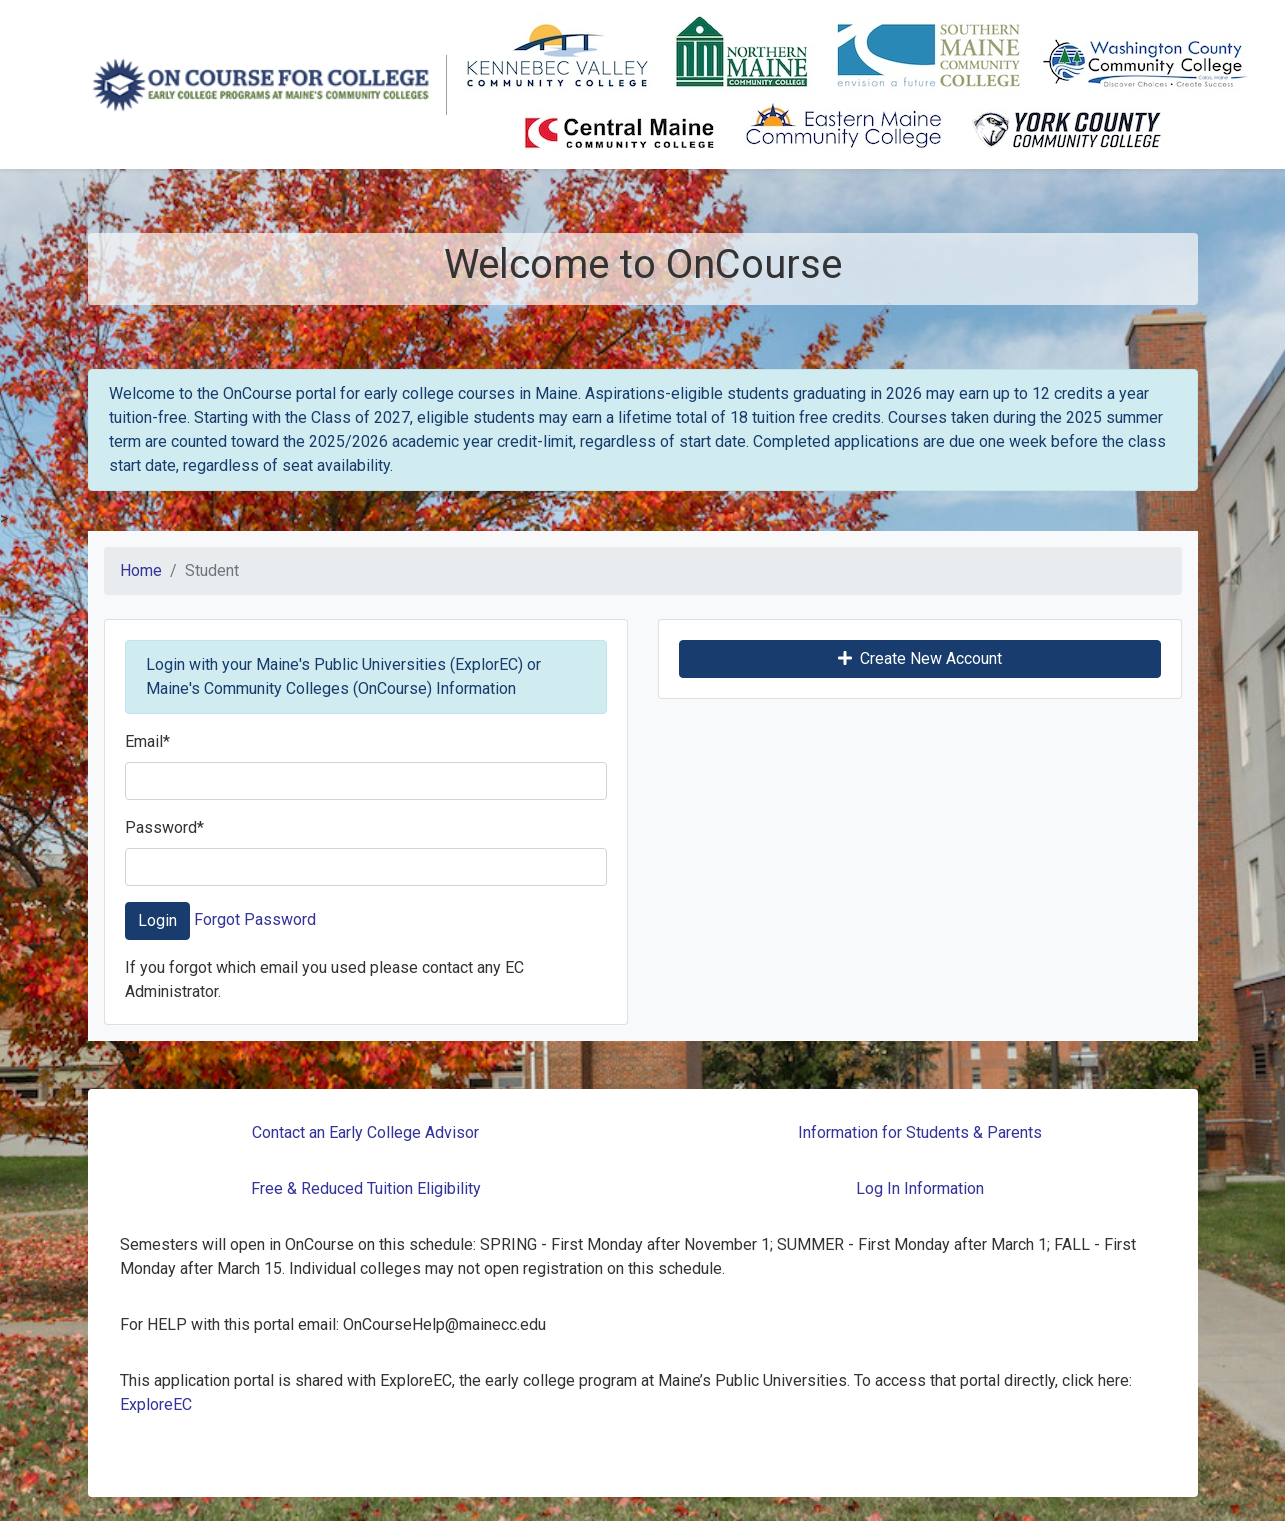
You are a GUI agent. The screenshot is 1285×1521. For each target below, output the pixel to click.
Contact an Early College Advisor (365, 1132)
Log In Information (920, 1188)
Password (164, 827)
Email (147, 741)
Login (157, 920)
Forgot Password (255, 919)
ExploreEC (156, 1404)
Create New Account (920, 658)
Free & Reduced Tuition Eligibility (366, 1188)
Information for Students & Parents (920, 1132)
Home (141, 570)
